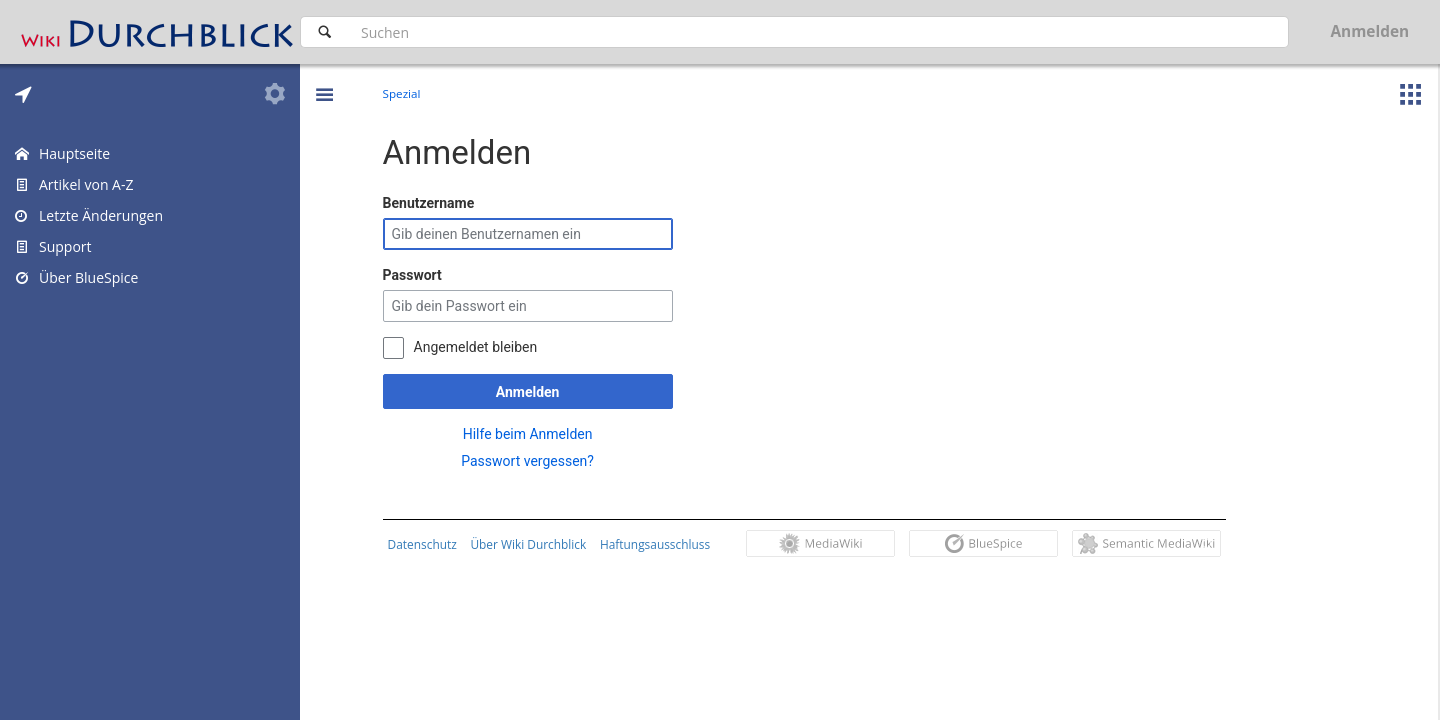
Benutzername (433, 203)
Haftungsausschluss (659, 544)
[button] (324, 80)
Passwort (416, 275)
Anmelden (532, 392)
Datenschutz (426, 544)
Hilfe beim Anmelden (532, 434)
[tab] (23, 94)
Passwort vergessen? (532, 461)
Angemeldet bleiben (480, 347)
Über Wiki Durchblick (533, 544)
